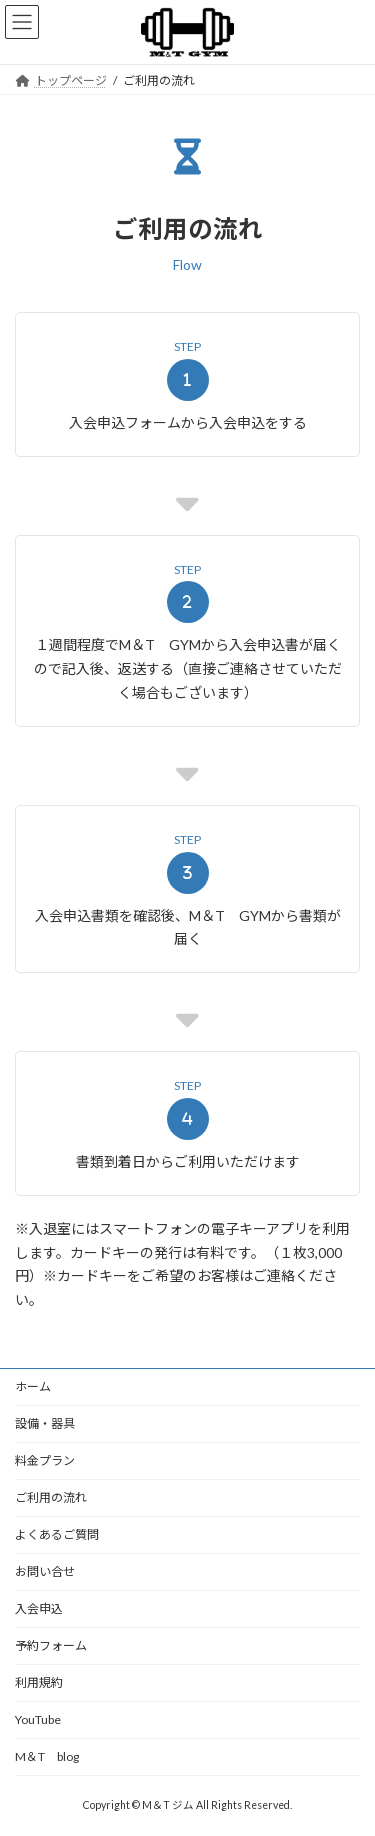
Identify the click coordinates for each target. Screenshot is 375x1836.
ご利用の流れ (51, 1497)
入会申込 (39, 1608)
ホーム (33, 1386)
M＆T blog (47, 1756)
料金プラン (45, 1460)
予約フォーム (51, 1645)
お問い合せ (45, 1571)
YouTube (38, 1719)
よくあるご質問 (57, 1534)
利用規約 (39, 1682)
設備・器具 (45, 1423)
